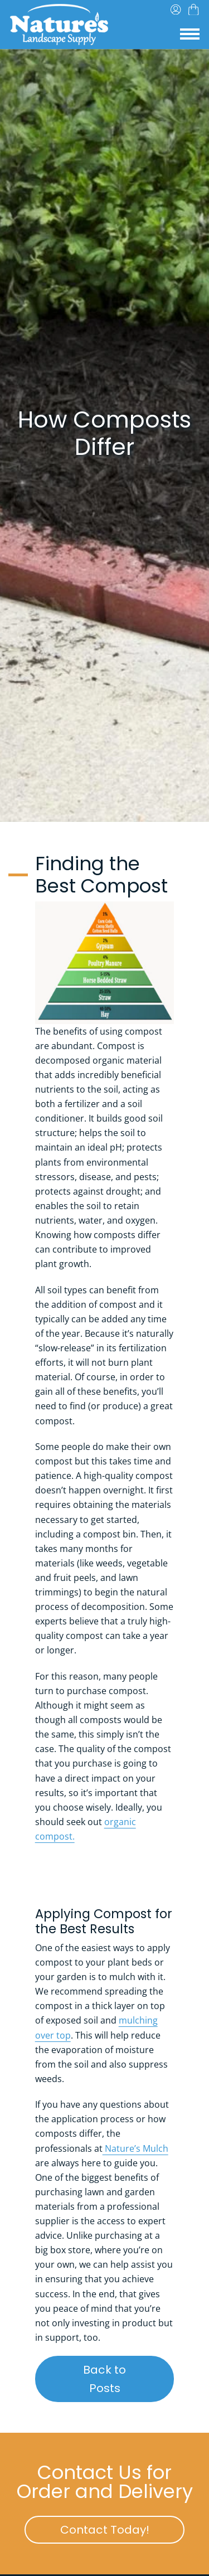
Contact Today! (122, 2529)
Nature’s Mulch (135, 2148)
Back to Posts (128, 2379)
